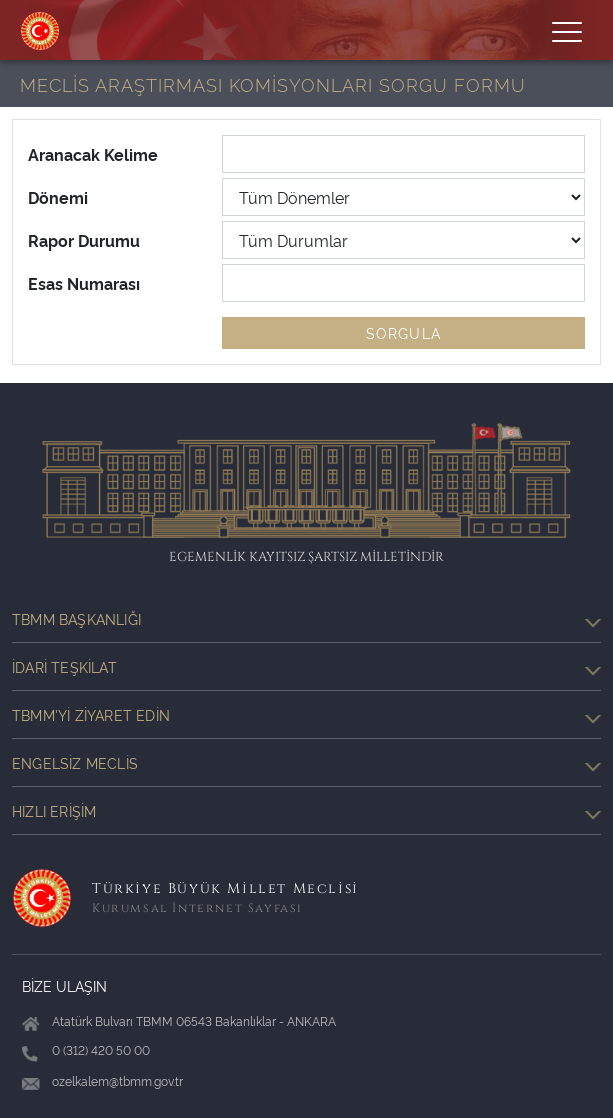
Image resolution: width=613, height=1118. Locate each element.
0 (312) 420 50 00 (101, 1049)
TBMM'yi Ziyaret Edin (306, 715)
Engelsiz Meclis (306, 763)
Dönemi (58, 197)
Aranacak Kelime (93, 154)
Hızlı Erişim (306, 811)
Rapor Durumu (84, 240)
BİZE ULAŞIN (64, 985)
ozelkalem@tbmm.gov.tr (117, 1080)
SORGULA (403, 332)
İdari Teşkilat (306, 667)
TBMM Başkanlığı (306, 619)
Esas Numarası (84, 283)
